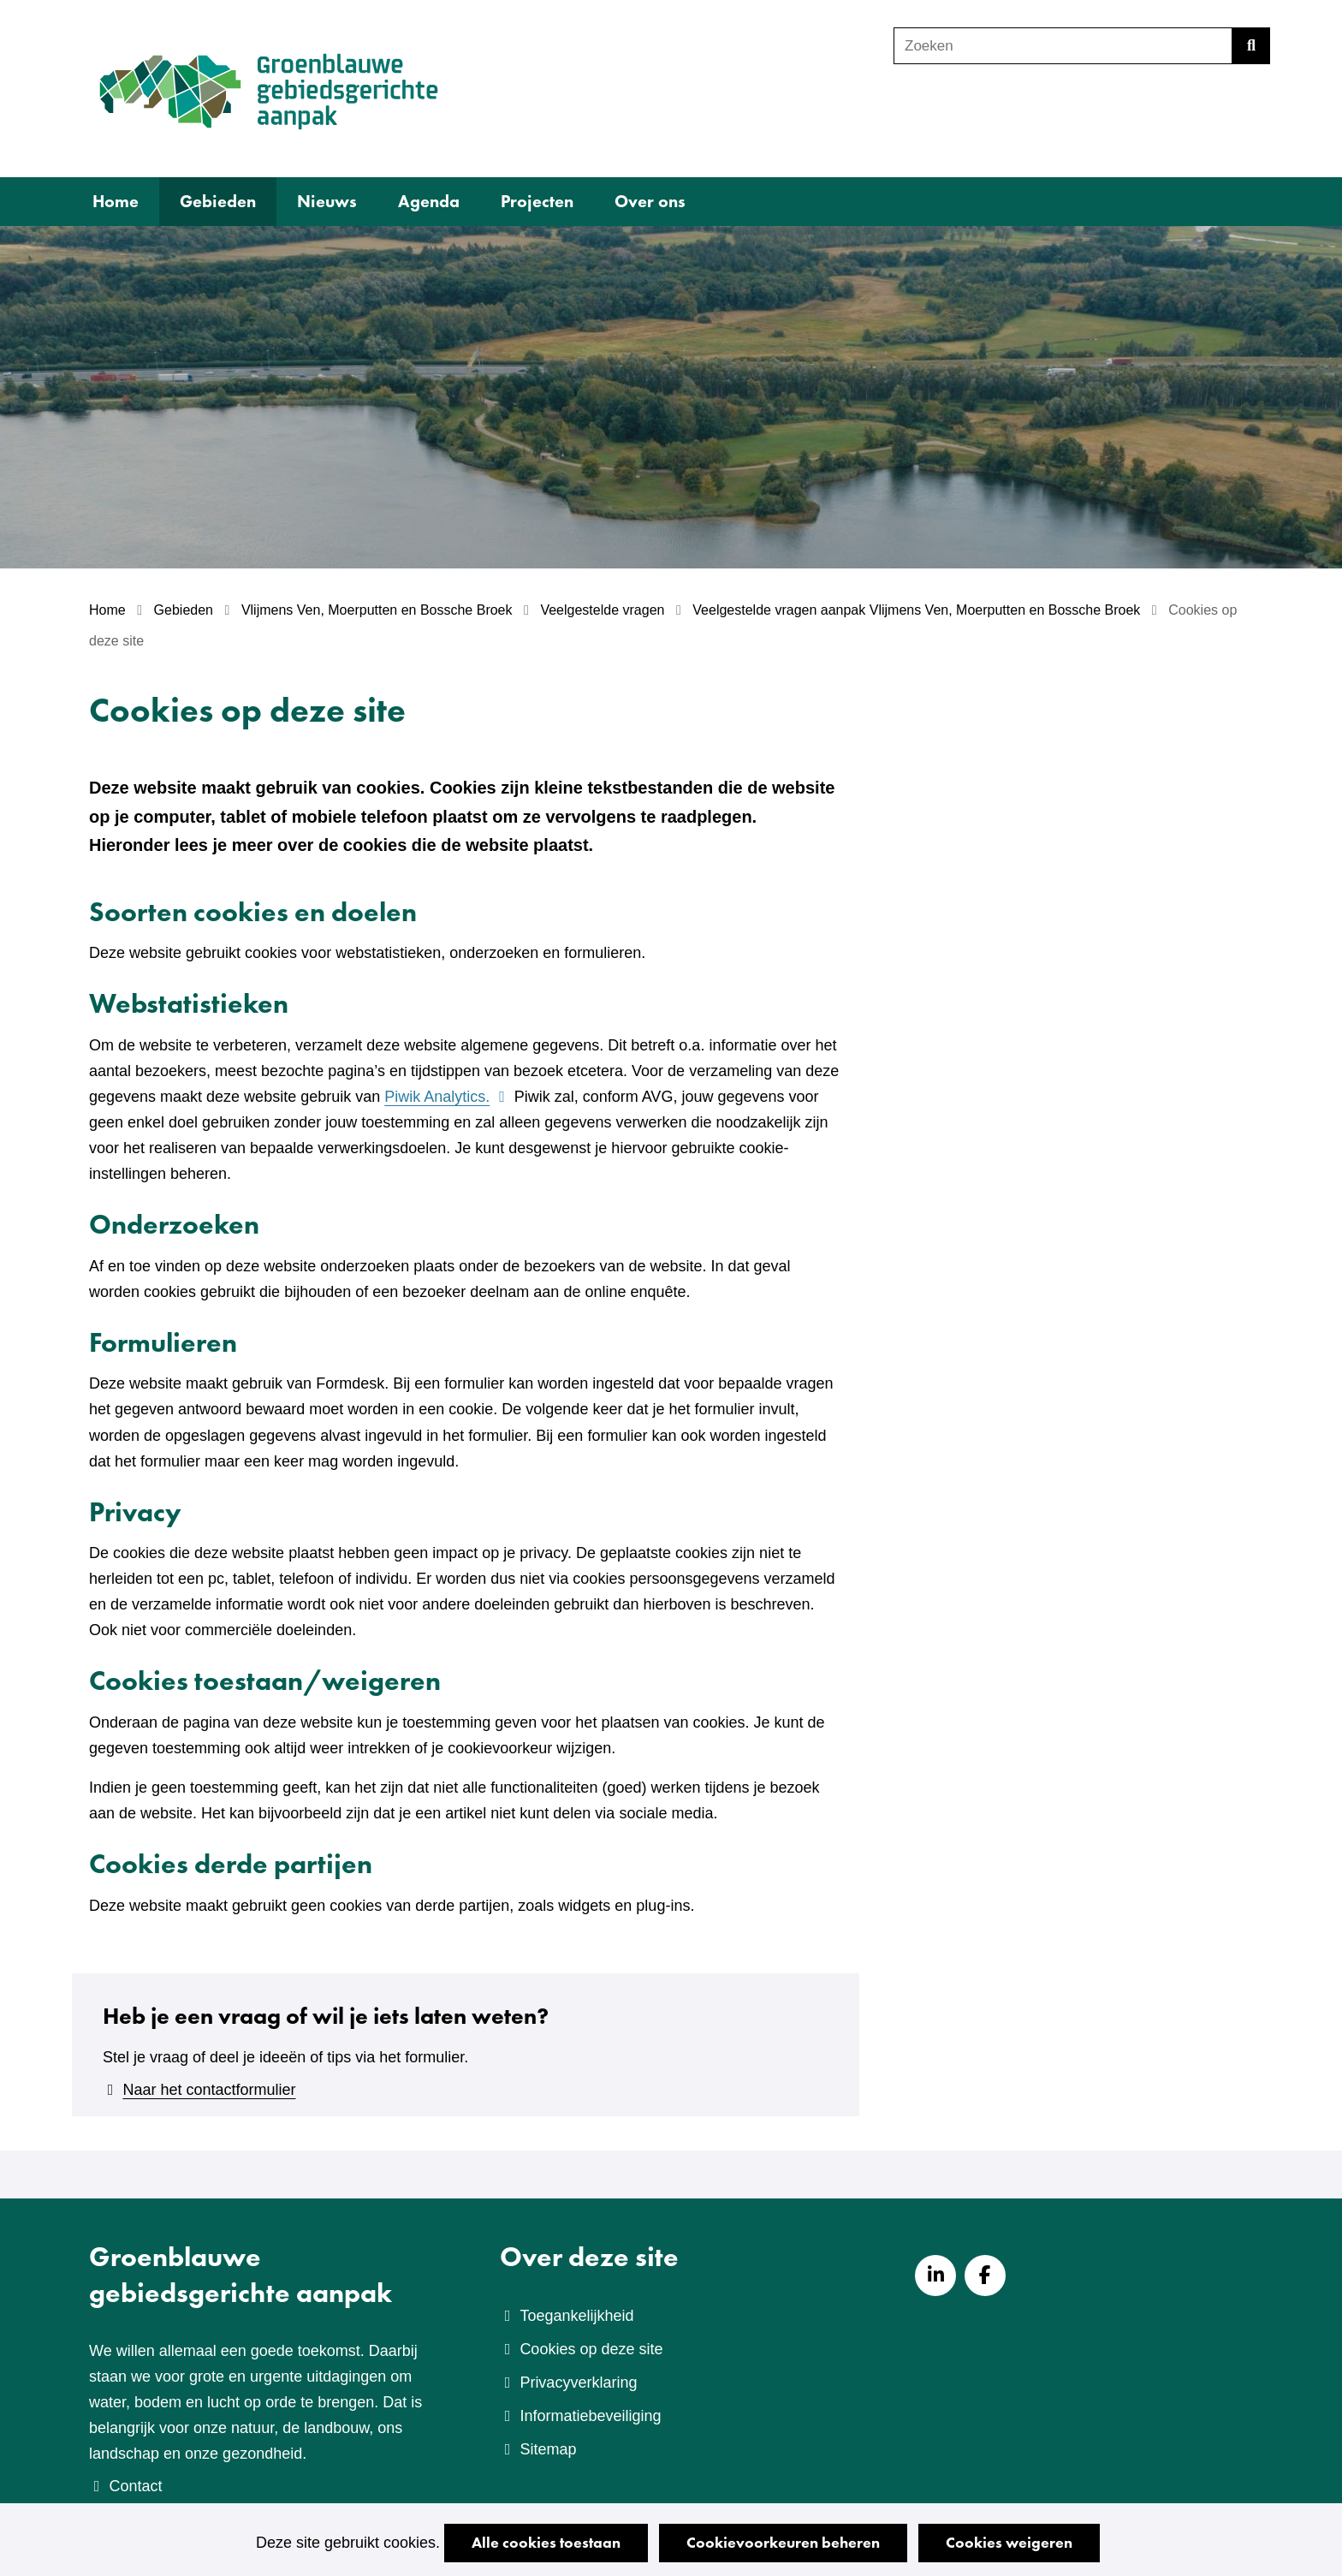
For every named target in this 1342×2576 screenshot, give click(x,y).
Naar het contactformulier (208, 2089)
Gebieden (218, 201)
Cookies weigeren (1009, 2542)
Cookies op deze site (591, 2349)
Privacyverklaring (578, 2382)
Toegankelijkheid (576, 2315)
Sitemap (548, 2449)
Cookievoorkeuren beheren (783, 2542)
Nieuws (327, 201)
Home (115, 201)
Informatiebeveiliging (590, 2415)
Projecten (537, 201)
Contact (135, 2486)
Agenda (429, 201)
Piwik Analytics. (446, 1096)
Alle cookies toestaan (546, 2542)
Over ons (650, 201)
